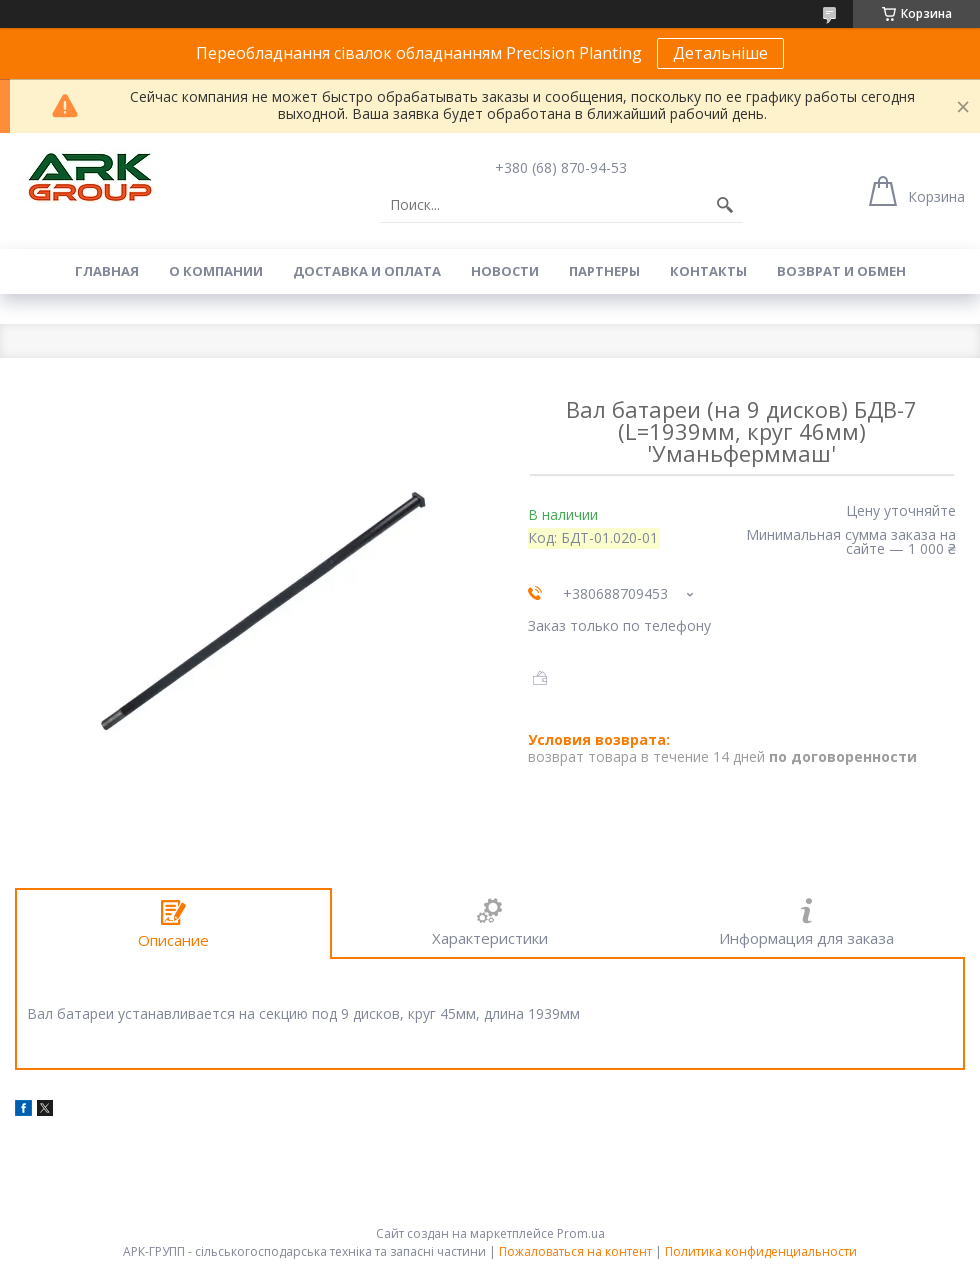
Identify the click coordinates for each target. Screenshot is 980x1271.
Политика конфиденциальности (761, 1251)
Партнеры (604, 271)
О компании (216, 271)
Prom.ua (581, 1233)
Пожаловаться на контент (575, 1251)
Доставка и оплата (367, 271)
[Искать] (725, 205)
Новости (505, 271)
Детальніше (720, 53)
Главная (107, 271)
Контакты (708, 271)
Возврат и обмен (841, 271)
